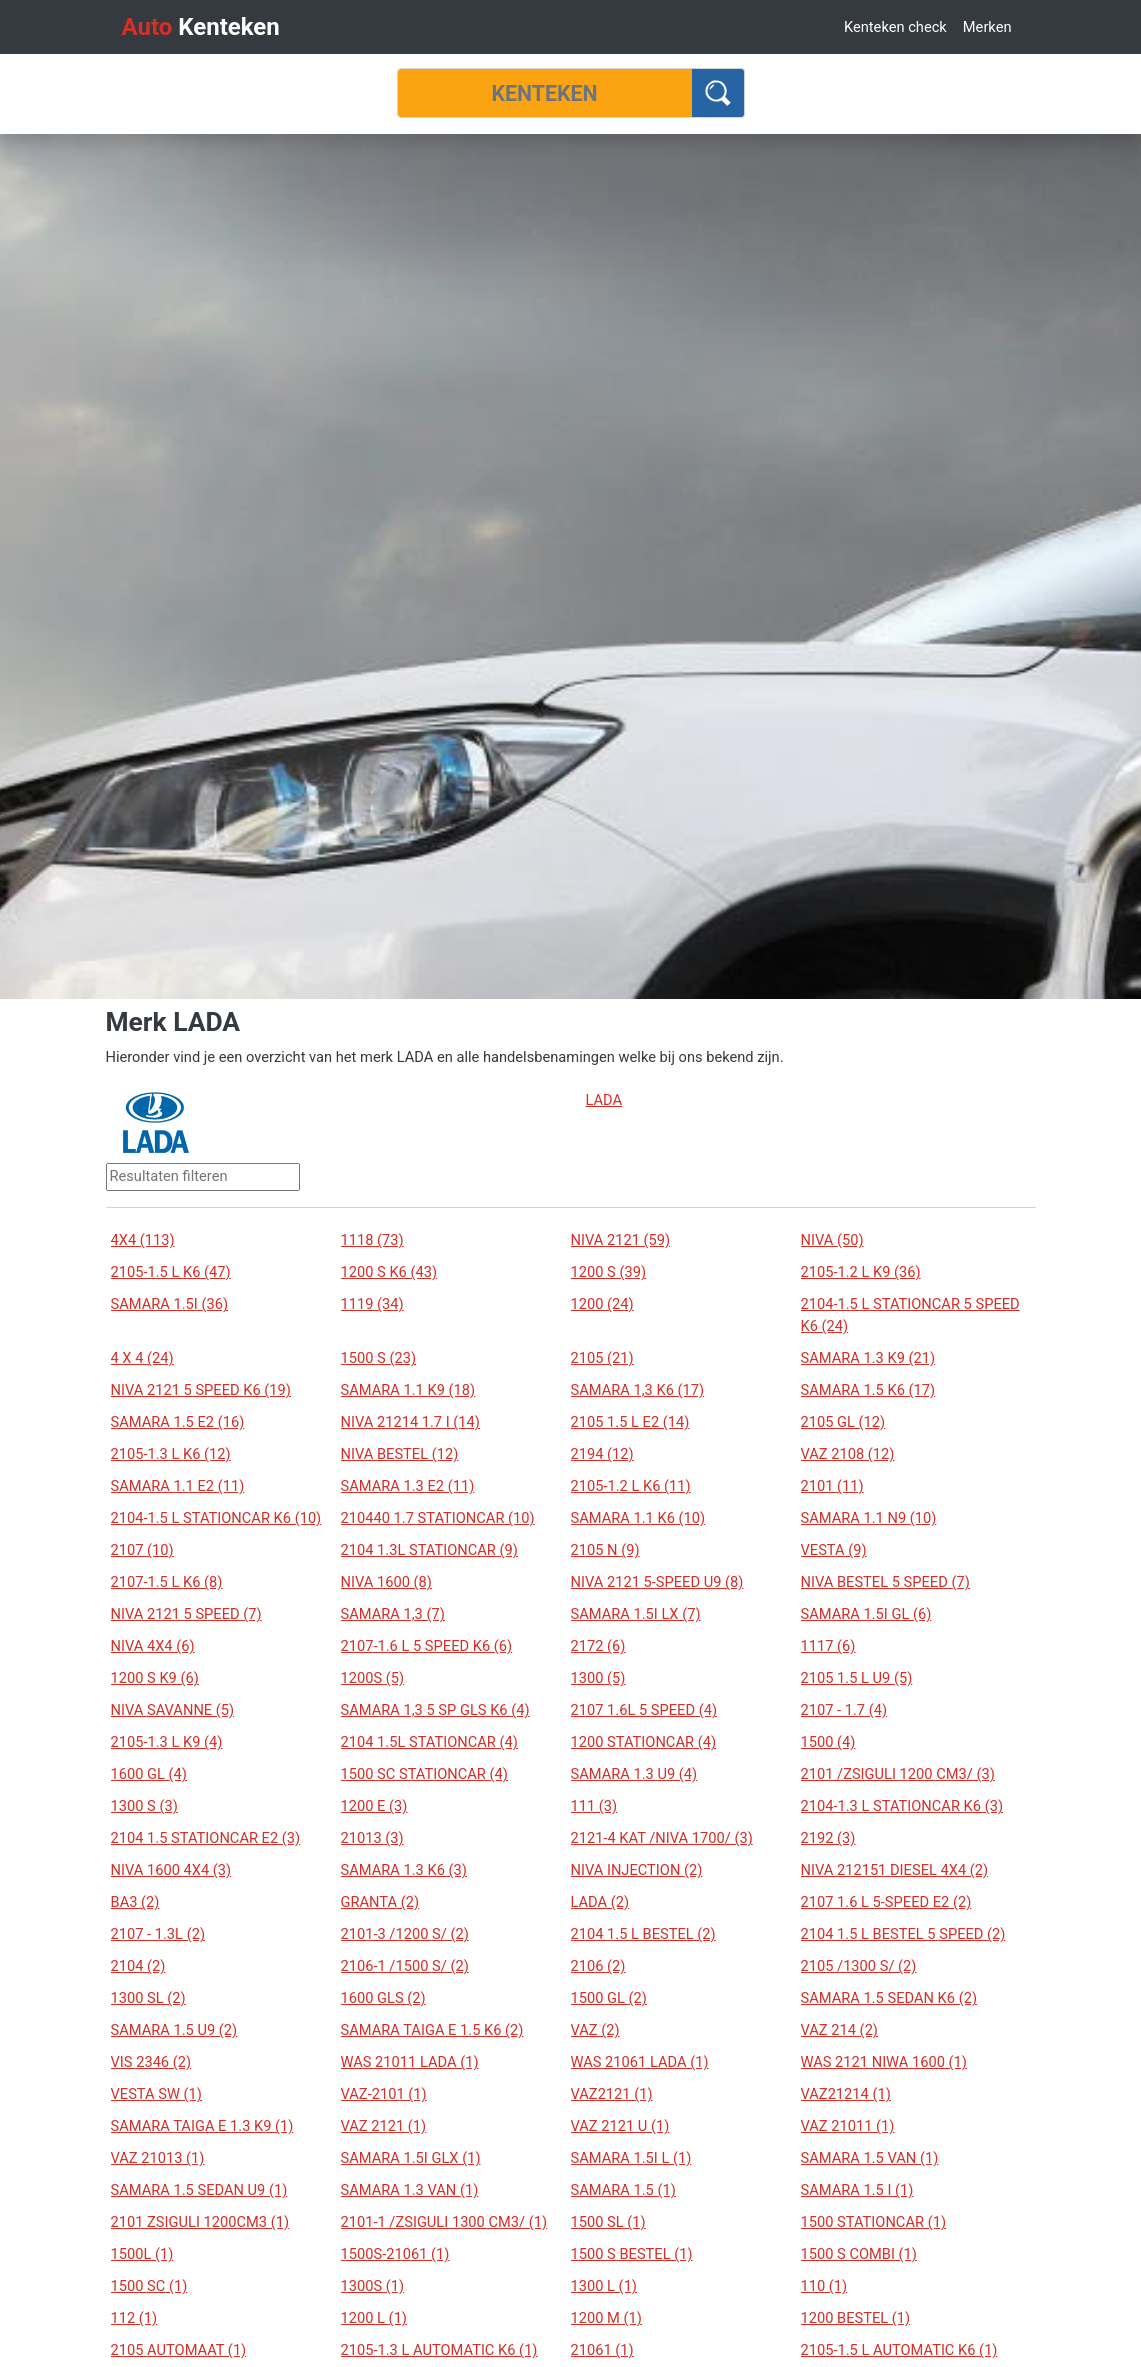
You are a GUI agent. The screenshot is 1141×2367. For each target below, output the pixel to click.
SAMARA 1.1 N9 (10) (869, 1518)
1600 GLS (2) (383, 1998)
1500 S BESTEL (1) (632, 2254)
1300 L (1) (604, 2286)
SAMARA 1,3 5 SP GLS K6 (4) (435, 1710)
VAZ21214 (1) (846, 2094)
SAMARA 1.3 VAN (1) (410, 2190)
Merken (987, 27)
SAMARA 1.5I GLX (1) (411, 2158)
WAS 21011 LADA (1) (410, 2062)
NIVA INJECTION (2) (637, 1870)
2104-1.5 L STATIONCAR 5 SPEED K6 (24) (910, 1315)
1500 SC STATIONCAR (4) (424, 1774)
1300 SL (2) (148, 1998)
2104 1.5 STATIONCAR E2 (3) (206, 1838)
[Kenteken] (545, 93)
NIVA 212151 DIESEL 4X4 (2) (895, 1870)
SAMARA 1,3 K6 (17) (638, 1390)
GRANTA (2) (380, 1902)
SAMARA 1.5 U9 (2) (174, 2030)
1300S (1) (373, 2286)
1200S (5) (373, 1678)
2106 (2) (598, 1966)
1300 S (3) (144, 1806)
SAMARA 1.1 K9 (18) (408, 1390)
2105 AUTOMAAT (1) (179, 2350)
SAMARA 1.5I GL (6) (866, 1614)
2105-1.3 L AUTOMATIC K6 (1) (439, 2350)
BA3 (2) (135, 1902)
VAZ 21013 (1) (158, 2158)
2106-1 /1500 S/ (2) (405, 1966)
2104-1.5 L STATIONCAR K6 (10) (216, 1518)
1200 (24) (602, 1304)
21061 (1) (602, 2350)
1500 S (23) (379, 1358)
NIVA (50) (832, 1240)
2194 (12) (602, 1454)
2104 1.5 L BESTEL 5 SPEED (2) (903, 1934)
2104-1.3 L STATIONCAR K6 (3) (902, 1806)
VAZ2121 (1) (612, 2094)
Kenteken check (895, 27)
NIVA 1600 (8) (386, 1582)
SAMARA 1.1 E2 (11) (178, 1486)
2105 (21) (602, 1358)
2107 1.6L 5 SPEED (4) (644, 1710)
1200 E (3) (374, 1806)
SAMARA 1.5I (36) (170, 1304)
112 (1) (134, 2318)
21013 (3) (372, 1838)
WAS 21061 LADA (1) (640, 2062)
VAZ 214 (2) (839, 2030)
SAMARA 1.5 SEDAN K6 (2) (889, 1998)
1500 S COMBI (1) (859, 2254)
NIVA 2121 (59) (621, 1240)
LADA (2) (600, 1902)
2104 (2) (138, 1966)
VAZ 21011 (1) (848, 2126)
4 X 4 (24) (142, 1358)
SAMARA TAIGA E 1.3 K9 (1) (202, 2126)
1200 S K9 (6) (155, 1678)
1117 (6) (828, 1646)
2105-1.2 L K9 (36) (861, 1272)
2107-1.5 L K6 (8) (167, 1582)
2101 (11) (832, 1486)
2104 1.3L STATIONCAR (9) (429, 1550)
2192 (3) (828, 1838)
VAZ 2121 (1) (384, 2126)
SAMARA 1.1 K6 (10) (638, 1518)
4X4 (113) (143, 1240)
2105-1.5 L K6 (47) (171, 1272)
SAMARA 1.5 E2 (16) (178, 1422)
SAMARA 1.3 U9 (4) (634, 1774)
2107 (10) (142, 1550)
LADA (604, 1100)
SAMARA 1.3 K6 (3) (404, 1870)
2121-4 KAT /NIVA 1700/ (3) (662, 1838)
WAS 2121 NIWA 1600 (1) (884, 2062)
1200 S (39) (609, 1272)
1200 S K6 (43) (389, 1272)
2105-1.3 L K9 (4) (167, 1742)
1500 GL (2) (609, 1998)
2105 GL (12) (843, 1422)
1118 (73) (372, 1240)
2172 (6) (598, 1646)
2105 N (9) (605, 1550)
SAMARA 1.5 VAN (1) (870, 2158)
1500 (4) (828, 1742)
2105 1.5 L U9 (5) (857, 1678)
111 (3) (594, 1806)
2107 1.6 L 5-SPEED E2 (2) (886, 1902)
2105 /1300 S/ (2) (859, 1966)
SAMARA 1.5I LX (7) (636, 1614)
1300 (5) (598, 1678)
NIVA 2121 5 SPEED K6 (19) (201, 1390)
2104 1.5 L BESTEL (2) (643, 1934)
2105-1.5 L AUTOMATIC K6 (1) (899, 2350)
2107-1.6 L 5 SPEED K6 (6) (427, 1646)
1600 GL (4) (149, 1774)
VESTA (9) (834, 1550)
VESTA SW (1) (156, 2094)
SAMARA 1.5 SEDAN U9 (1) (199, 2190)
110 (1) (824, 2286)
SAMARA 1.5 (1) (623, 2190)
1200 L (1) (374, 2318)
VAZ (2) (595, 2030)
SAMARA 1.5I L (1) (631, 2158)
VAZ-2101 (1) (384, 2094)
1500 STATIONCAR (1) (874, 2222)
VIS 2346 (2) (151, 2062)
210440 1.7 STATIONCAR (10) (438, 1518)
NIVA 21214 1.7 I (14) (410, 1422)
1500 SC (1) (149, 2286)
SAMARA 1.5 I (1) (857, 2190)
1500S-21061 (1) (395, 2254)
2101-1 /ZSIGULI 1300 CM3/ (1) (444, 2222)
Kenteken (201, 27)
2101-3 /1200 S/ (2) (405, 1934)
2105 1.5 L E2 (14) (630, 1422)
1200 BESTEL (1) (856, 2318)
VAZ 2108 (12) (848, 1454)
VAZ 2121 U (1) (620, 2126)
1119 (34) (372, 1304)
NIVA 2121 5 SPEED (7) (186, 1614)
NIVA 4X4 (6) (153, 1646)
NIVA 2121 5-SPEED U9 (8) (657, 1582)
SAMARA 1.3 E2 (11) (408, 1486)
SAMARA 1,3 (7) (393, 1614)
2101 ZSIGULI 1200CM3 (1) (200, 2222)
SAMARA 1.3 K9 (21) (868, 1358)
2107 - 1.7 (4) (844, 1710)
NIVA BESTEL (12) (400, 1454)
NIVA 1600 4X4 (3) (171, 1870)
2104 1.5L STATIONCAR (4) (429, 1742)
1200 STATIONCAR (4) (644, 1742)
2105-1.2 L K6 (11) (631, 1486)
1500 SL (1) (608, 2222)
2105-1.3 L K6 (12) (171, 1454)
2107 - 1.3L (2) (158, 1934)
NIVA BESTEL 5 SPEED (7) (885, 1582)
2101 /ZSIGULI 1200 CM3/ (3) (898, 1774)
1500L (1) (142, 2254)
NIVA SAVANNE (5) (173, 1710)
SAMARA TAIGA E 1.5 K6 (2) (432, 2030)
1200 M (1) (606, 2318)
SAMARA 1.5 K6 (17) (868, 1390)
